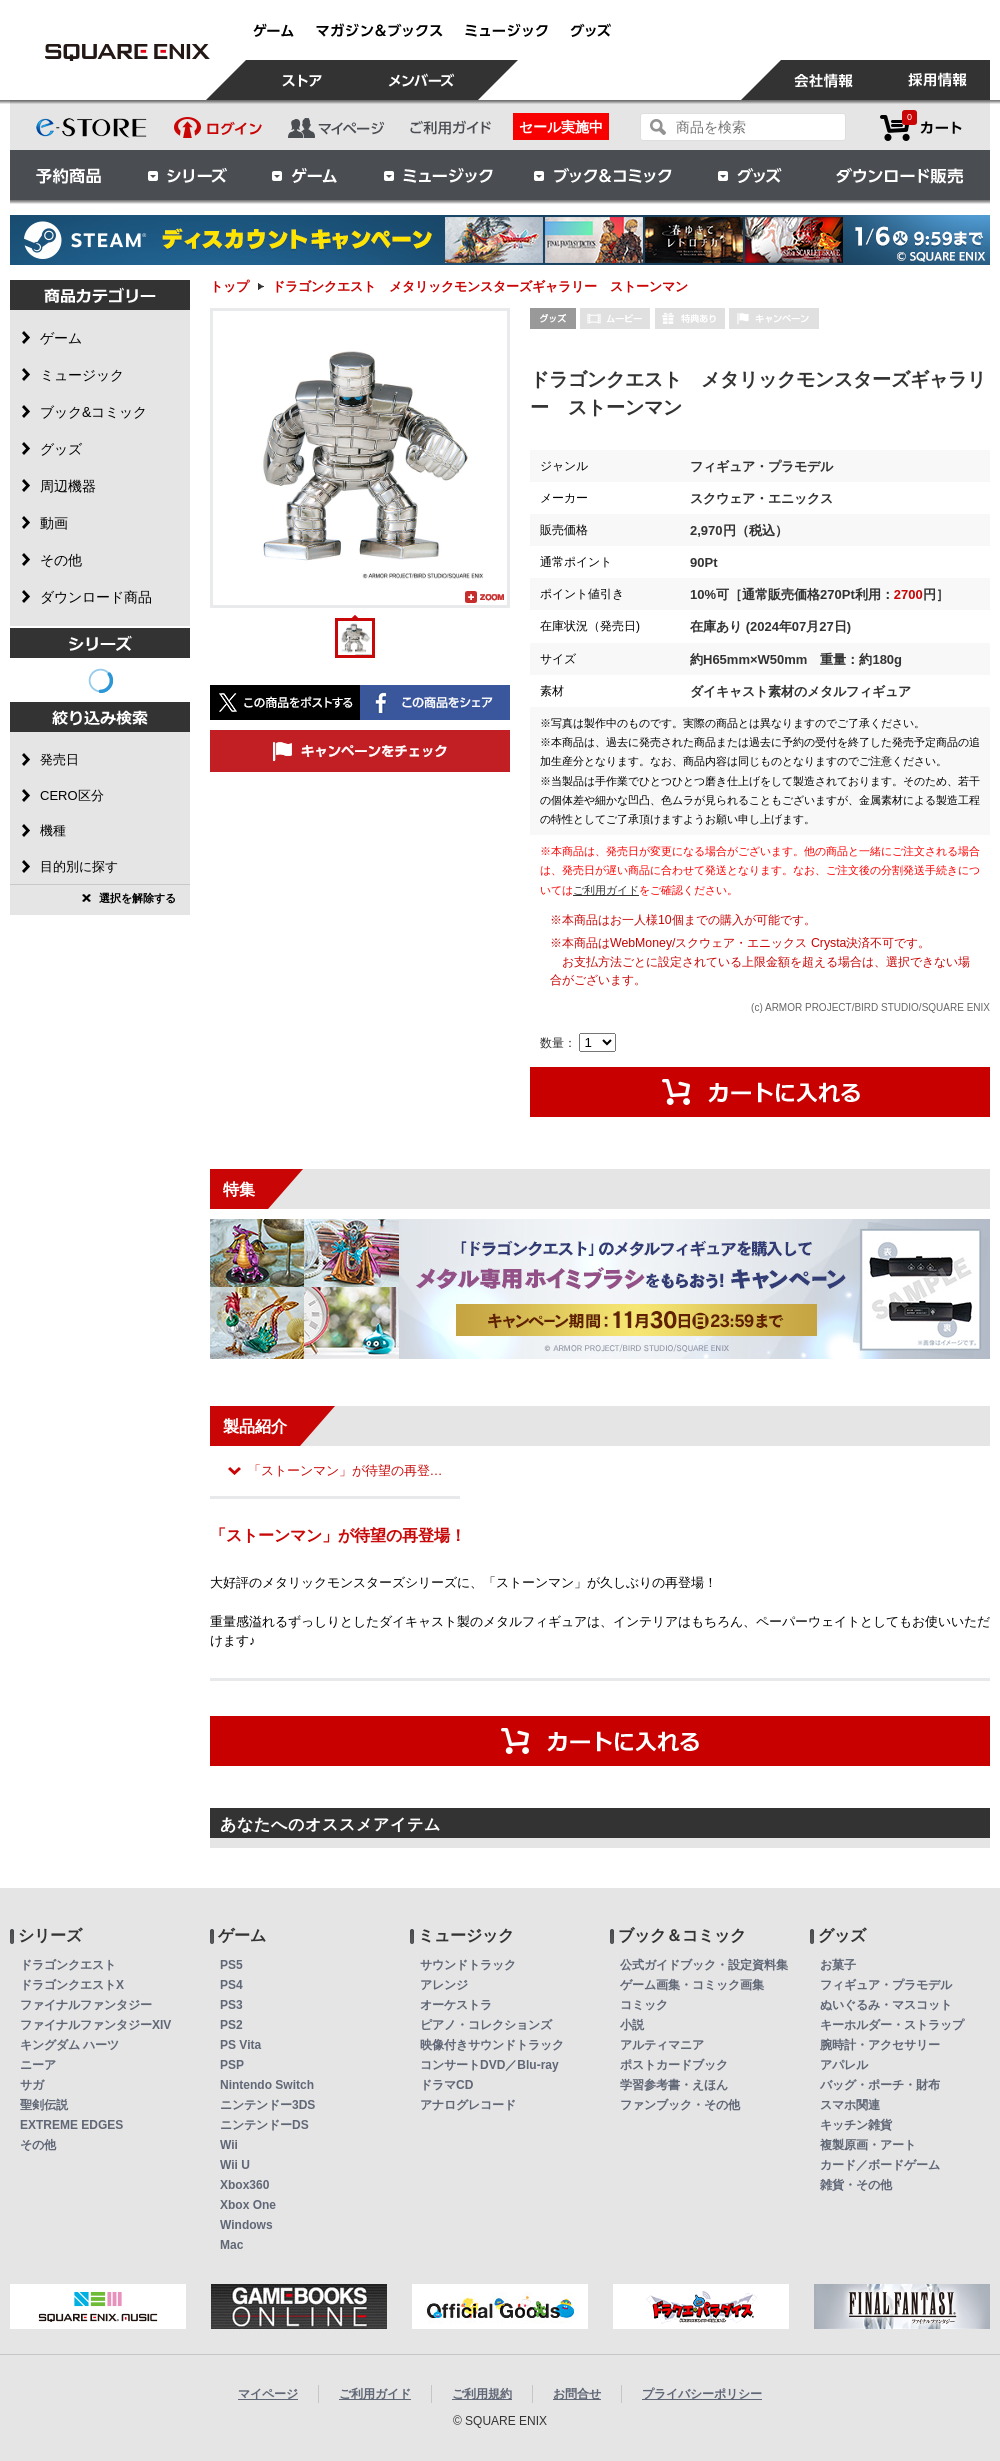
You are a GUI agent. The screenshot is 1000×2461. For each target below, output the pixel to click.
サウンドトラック (468, 1965)
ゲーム (305, 175)
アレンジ (444, 1985)
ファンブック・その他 (680, 2105)
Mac (231, 2245)
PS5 (231, 1965)
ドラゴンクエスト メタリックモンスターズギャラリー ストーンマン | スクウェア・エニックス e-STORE (127, 52)
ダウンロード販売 (900, 175)
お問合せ (577, 2394)
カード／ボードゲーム (880, 2165)
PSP (232, 2065)
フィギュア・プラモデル (886, 1985)
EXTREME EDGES (71, 2125)
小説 (632, 2025)
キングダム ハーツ (69, 2045)
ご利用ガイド (606, 890)
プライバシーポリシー (702, 2394)
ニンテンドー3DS (267, 2105)
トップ (229, 286)
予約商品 (69, 175)
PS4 (231, 1985)
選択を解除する (137, 898)
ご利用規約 (482, 2394)
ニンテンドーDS (264, 2125)
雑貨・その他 (856, 2185)
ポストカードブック (674, 2065)
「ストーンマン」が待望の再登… (345, 1470)
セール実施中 (561, 127)
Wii (229, 2145)
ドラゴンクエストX (72, 1985)
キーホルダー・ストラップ (892, 2025)
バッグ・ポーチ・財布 (880, 2085)
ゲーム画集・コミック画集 (692, 1985)
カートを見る (921, 127)
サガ (32, 2085)
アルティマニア (662, 2045)
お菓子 (838, 1965)
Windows (246, 2225)
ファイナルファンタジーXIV (95, 2025)
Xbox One (248, 2205)
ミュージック (438, 175)
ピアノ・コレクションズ (486, 2025)
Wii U (235, 2165)
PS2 (231, 2025)
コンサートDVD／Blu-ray (489, 2065)
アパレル (844, 2065)
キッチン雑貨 (856, 2125)
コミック (644, 2005)
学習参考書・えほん (674, 2085)
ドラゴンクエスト (68, 1965)
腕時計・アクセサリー (880, 2045)
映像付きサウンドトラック (492, 2045)
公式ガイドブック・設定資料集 (704, 1965)
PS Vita (240, 2045)
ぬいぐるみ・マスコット (886, 2005)
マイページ (268, 2394)
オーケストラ (456, 2005)
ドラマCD (446, 2085)
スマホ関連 (850, 2105)
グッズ (751, 175)
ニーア (38, 2065)
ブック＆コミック (602, 175)
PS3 (231, 2005)
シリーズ (187, 175)
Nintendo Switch (267, 2085)
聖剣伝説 (44, 2105)
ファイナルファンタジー (86, 2005)
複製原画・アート (868, 2145)
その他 (38, 2145)
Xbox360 (244, 2185)
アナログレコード (468, 2105)
